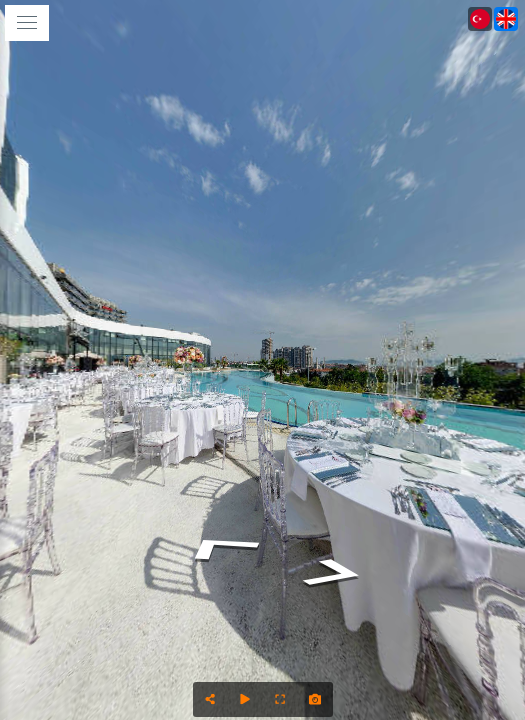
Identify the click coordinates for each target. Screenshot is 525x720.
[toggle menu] (27, 23)
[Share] (210, 699)
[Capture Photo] (315, 699)
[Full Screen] (280, 699)
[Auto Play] (245, 699)
